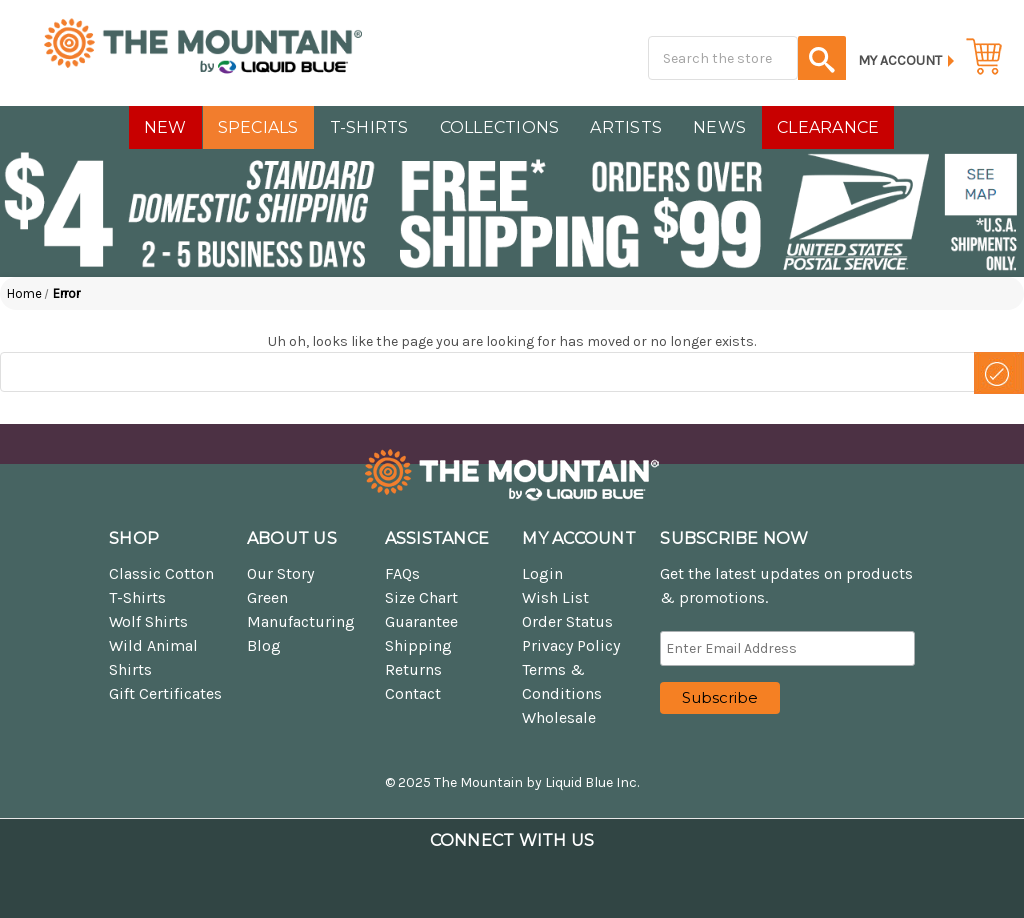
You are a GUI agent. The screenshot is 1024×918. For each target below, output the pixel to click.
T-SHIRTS (369, 127)
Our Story (280, 573)
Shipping (418, 645)
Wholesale (559, 717)
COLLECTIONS (500, 127)
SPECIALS (258, 127)
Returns (413, 669)
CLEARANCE (828, 127)
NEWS (719, 127)
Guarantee (421, 621)
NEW (165, 127)
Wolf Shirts (148, 621)
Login (542, 573)
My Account (900, 60)
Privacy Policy (571, 645)
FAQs (402, 573)
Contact (413, 693)
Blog (264, 645)
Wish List (555, 597)
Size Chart (421, 597)
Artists (626, 127)
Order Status (567, 621)
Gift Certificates (165, 693)
